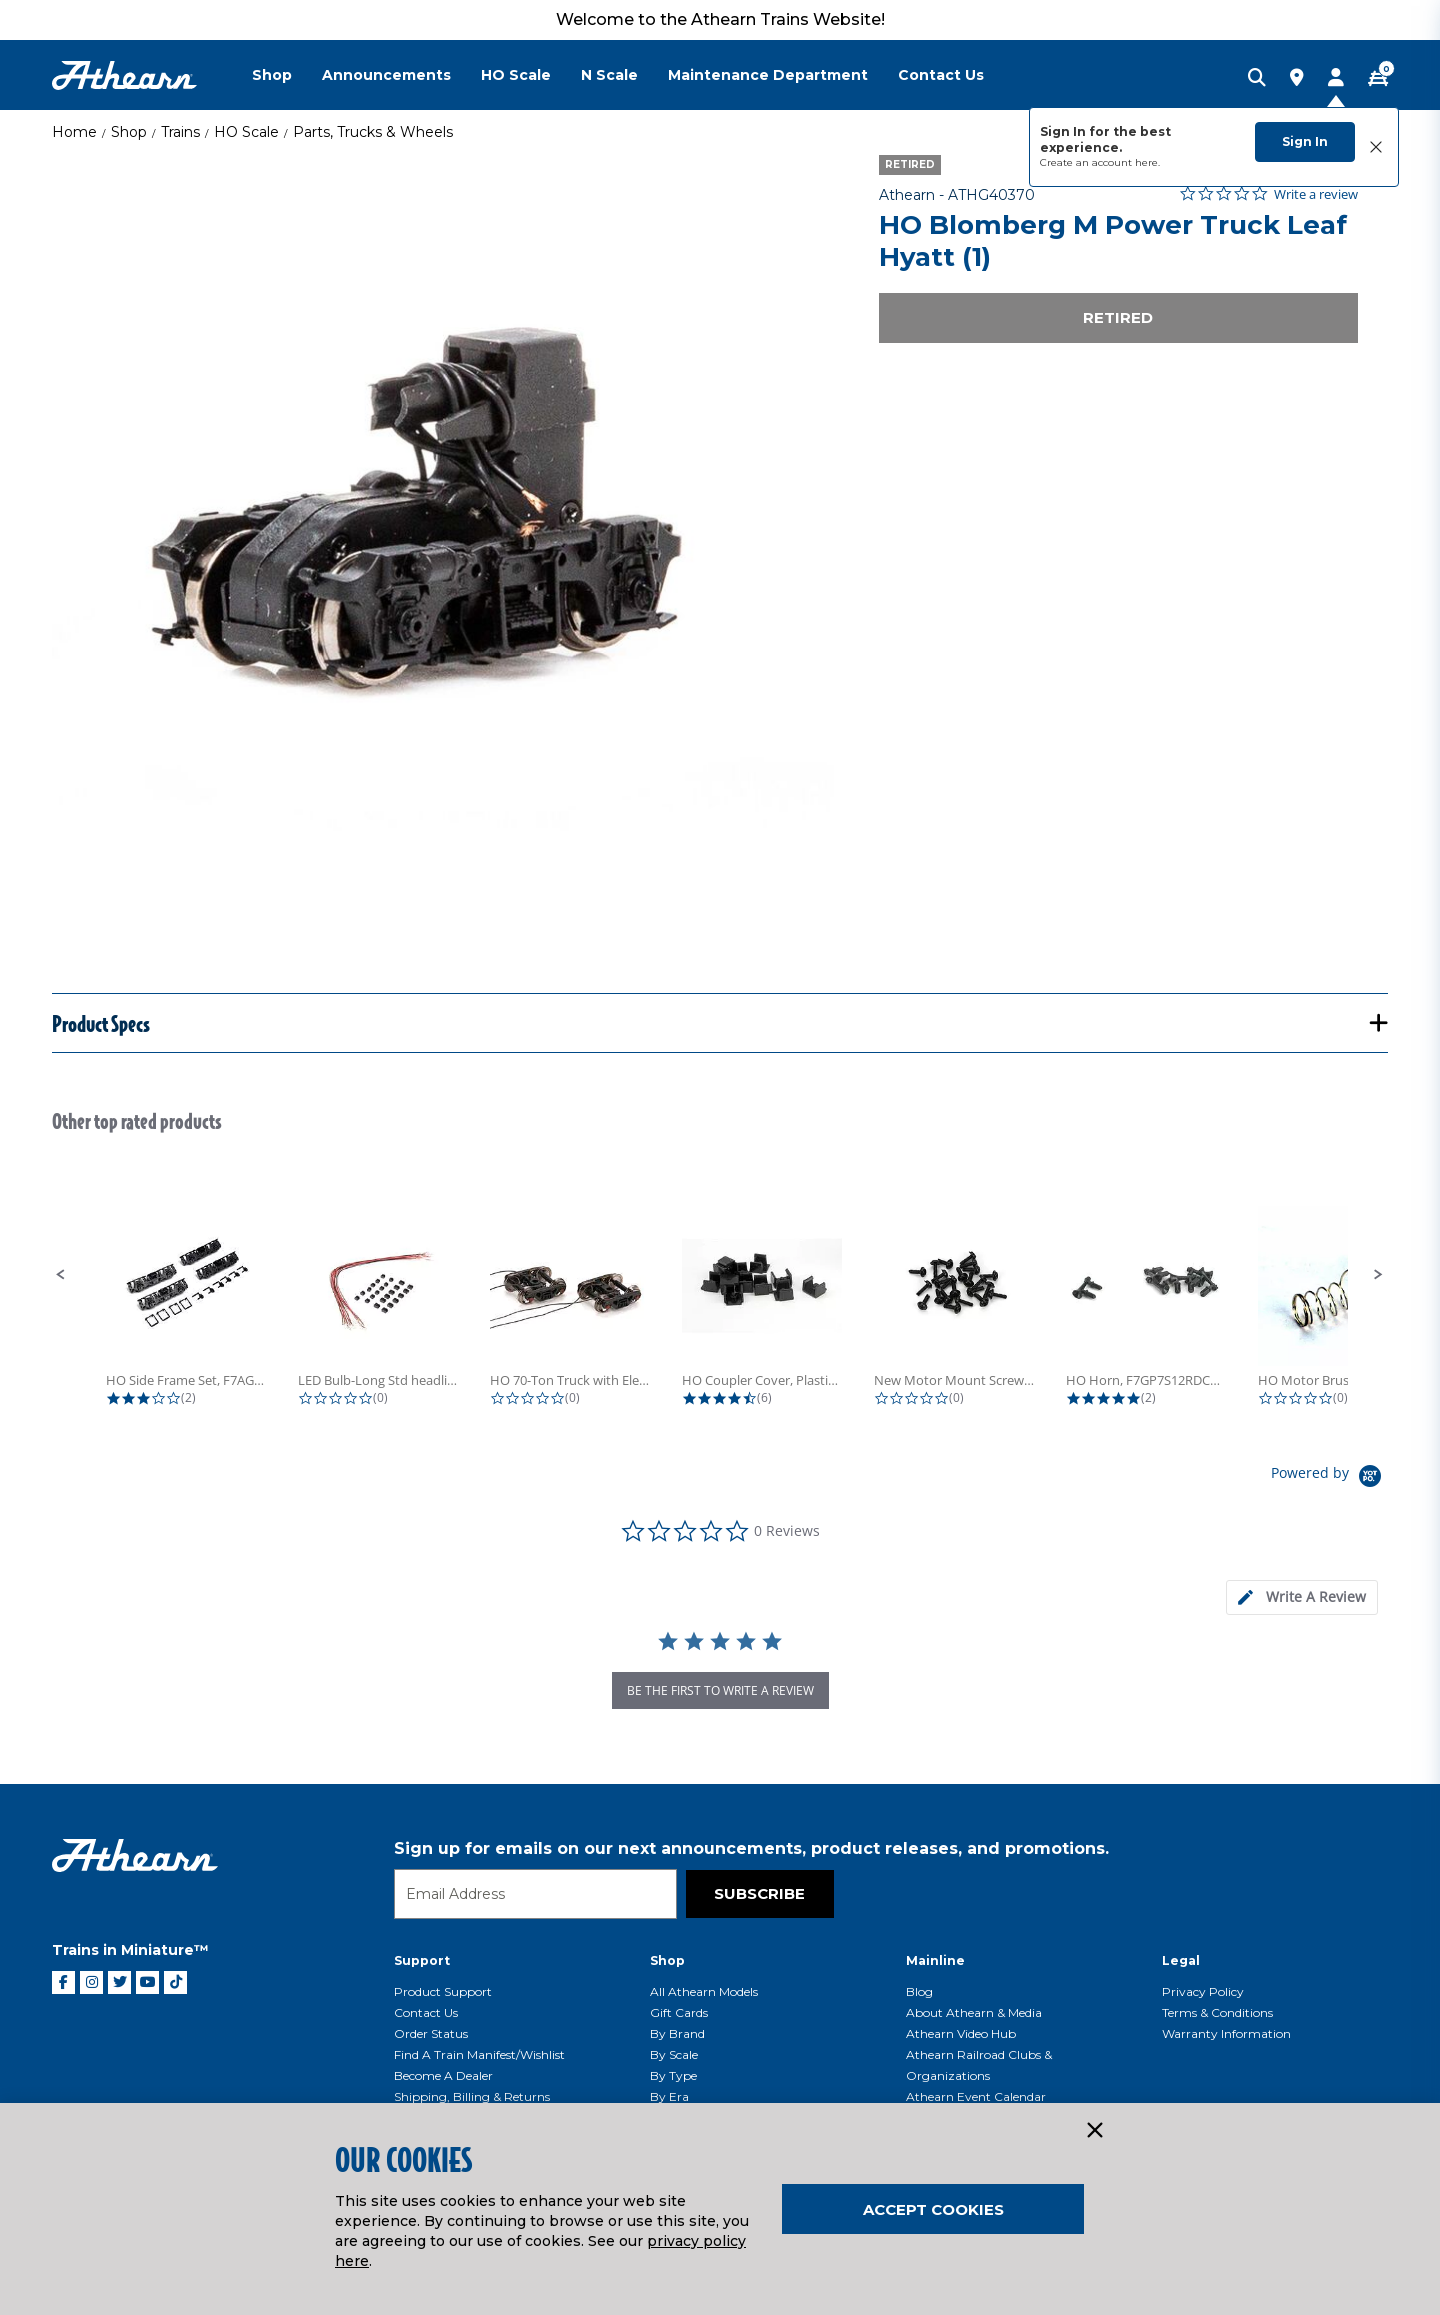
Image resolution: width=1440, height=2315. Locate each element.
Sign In (1305, 141)
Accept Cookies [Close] (933, 2209)
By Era (669, 2096)
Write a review (1316, 194)
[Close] (1094, 2131)
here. (1147, 162)
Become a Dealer (443, 2075)
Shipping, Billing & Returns (472, 2096)
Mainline (935, 1960)
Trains (180, 132)
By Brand (677, 2033)
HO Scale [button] (516, 75)
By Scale (674, 2054)
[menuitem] (287, 75)
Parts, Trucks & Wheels (373, 132)
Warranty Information (1226, 2033)
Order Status (431, 2033)
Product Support (443, 1991)
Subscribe (759, 1893)
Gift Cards (679, 2012)
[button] (61, 1275)
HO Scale (246, 132)
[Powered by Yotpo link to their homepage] (1329, 1478)
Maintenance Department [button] (768, 75)
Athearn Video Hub (961, 2033)
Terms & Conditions (1217, 2012)
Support (422, 1960)
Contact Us (426, 2012)
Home (74, 132)
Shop (129, 132)
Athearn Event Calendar (976, 2096)
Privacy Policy (1203, 1991)
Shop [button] (272, 75)
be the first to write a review (720, 1690)
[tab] (1302, 1597)
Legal (1181, 1960)
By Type (673, 2075)
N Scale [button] (609, 75)
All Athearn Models (704, 1991)
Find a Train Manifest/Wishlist (479, 2054)
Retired (1118, 317)
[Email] (535, 1894)
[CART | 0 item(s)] (1378, 79)
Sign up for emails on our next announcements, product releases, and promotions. (751, 1848)
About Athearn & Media (974, 2012)
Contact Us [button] (941, 75)
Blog (919, 1991)
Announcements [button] (386, 75)
